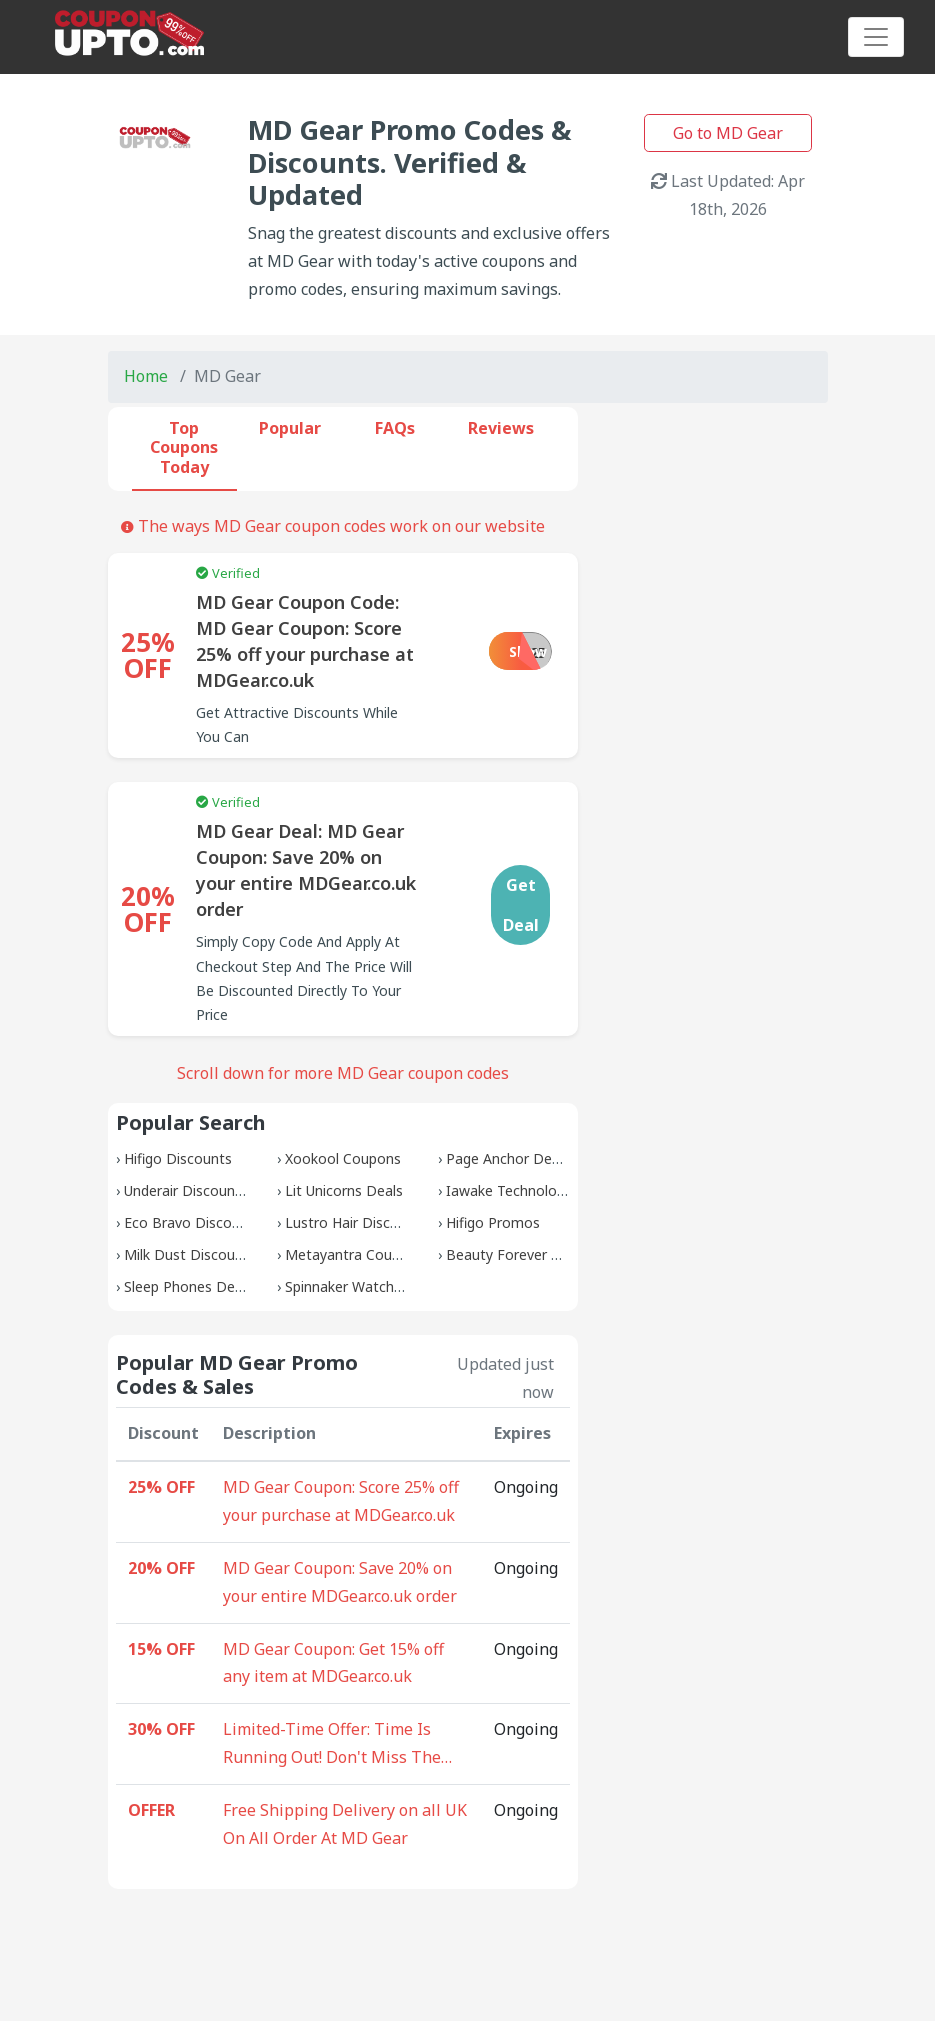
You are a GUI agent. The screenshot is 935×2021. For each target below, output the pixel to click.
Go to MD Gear (728, 133)
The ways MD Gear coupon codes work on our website (333, 526)
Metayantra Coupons (354, 1254)
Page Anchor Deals (508, 1158)
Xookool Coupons (343, 1158)
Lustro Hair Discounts (356, 1222)
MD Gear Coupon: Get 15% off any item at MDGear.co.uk (333, 1663)
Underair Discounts (186, 1190)
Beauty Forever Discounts (531, 1254)
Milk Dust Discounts (190, 1254)
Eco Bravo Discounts (192, 1222)
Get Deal (521, 905)
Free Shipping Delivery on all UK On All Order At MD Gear (345, 1824)
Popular (290, 428)
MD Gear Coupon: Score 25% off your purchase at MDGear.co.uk (341, 1501)
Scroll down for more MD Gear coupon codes (343, 1073)
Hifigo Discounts (178, 1158)
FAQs (395, 428)
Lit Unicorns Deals (344, 1190)
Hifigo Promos (493, 1222)
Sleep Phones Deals (188, 1286)
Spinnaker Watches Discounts (382, 1286)
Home (146, 376)
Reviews (501, 428)
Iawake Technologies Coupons (545, 1190)
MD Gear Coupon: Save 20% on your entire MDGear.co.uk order (340, 1582)
